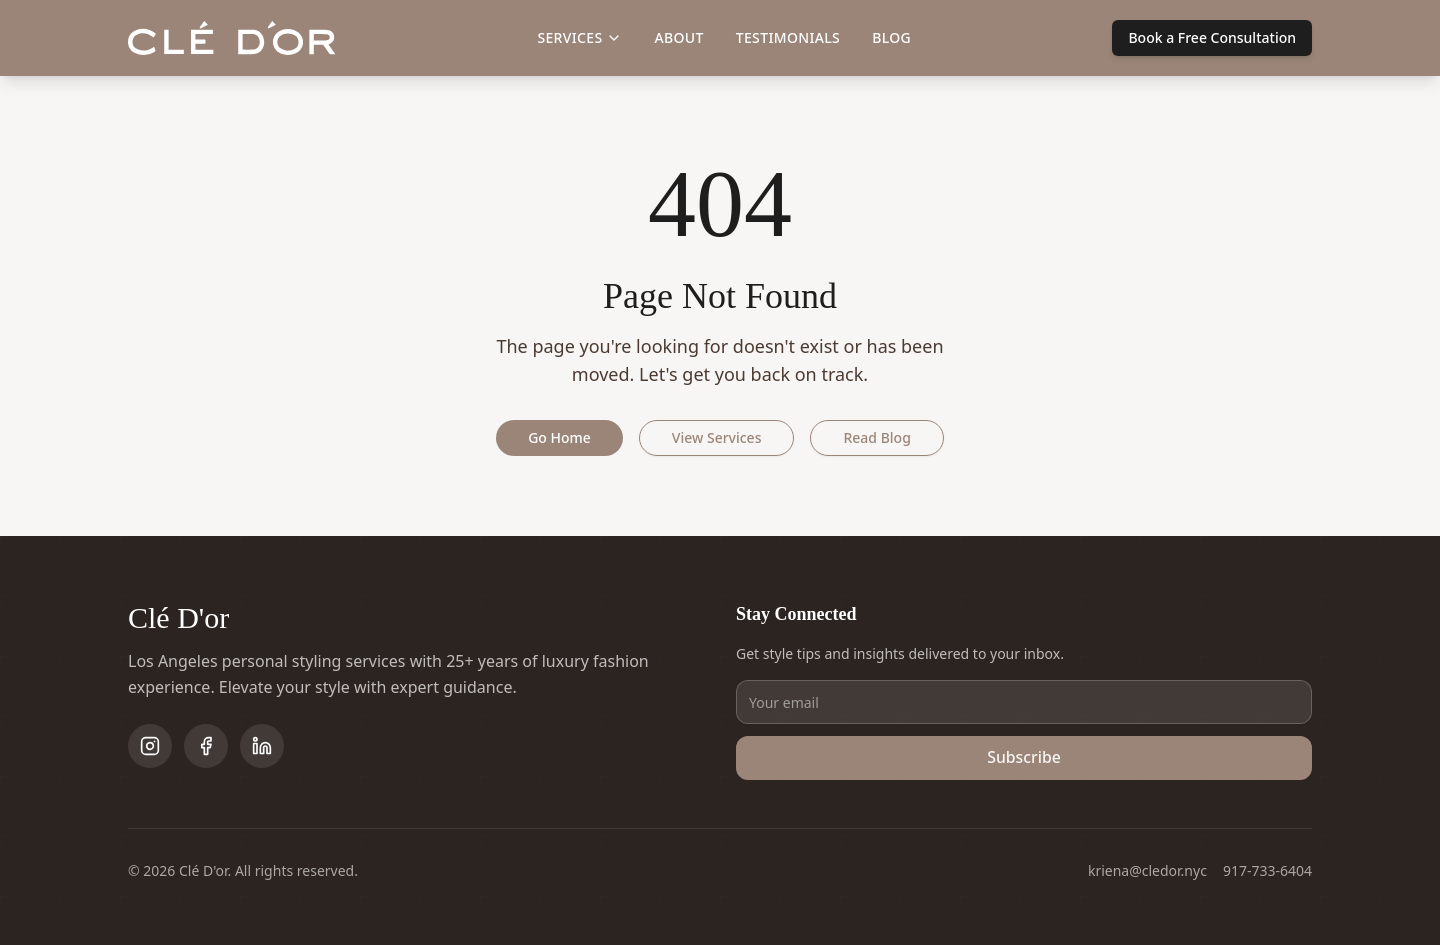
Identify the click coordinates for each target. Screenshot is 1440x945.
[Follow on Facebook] (206, 746)
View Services (717, 437)
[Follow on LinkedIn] (262, 746)
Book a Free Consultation (1212, 37)
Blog (891, 37)
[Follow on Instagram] (150, 746)
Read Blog (876, 437)
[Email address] (1024, 702)
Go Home (559, 437)
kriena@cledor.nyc (1147, 870)
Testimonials (788, 37)
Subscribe (1024, 758)
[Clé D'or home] (232, 38)
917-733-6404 (1267, 870)
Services (579, 37)
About (678, 37)
